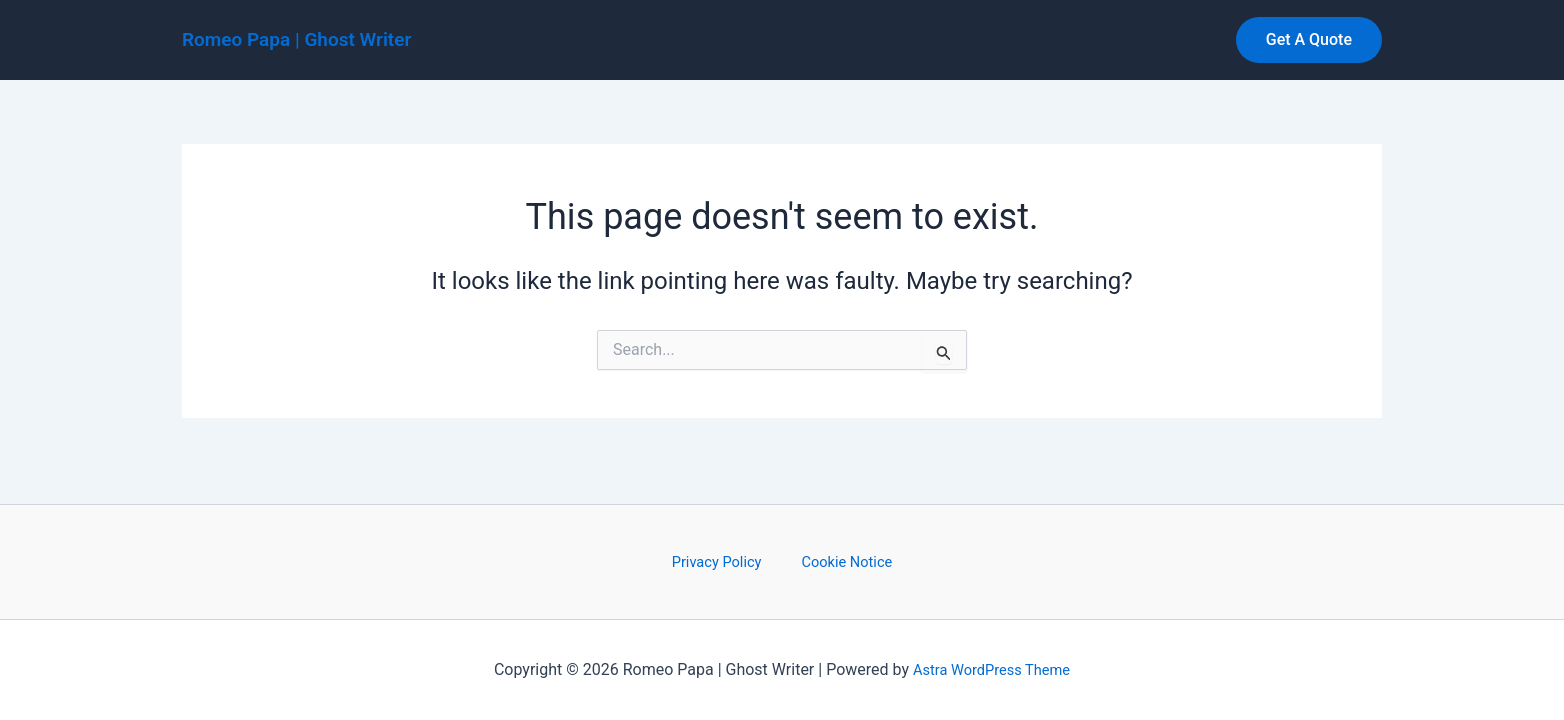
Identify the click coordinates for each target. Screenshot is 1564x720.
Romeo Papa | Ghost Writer (296, 39)
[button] (1309, 40)
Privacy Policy (724, 560)
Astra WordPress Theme (991, 669)
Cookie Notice (839, 560)
